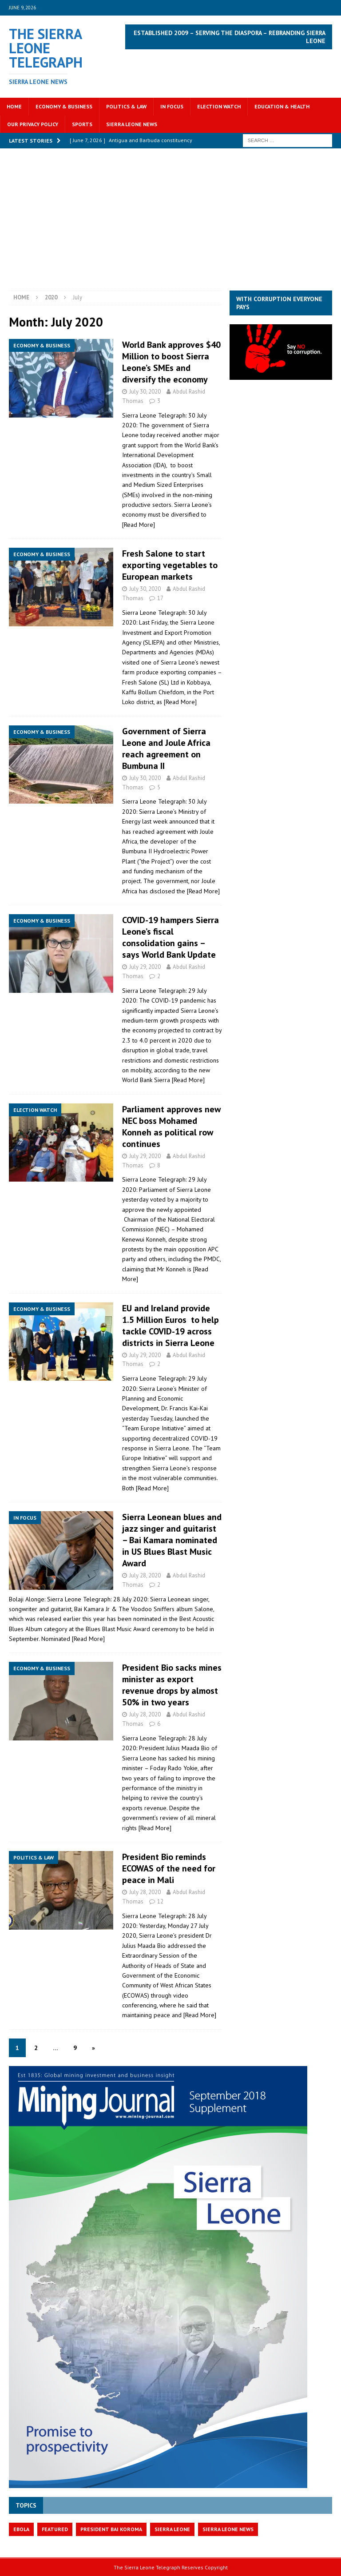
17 (160, 598)
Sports (82, 124)
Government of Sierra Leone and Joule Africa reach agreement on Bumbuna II (166, 748)
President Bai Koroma (111, 2529)
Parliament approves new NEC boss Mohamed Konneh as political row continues (171, 1126)
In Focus (171, 106)
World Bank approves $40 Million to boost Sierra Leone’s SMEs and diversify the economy (171, 362)
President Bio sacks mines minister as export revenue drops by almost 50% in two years (172, 1685)
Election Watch (219, 106)
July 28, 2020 (145, 1575)
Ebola (21, 2529)
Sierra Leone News (131, 124)
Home (14, 106)
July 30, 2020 (145, 391)
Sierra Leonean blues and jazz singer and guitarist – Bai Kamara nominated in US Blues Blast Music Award (172, 1540)
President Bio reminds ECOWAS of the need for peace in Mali (168, 1868)
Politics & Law (126, 106)
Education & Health (281, 106)
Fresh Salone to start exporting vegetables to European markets (170, 565)
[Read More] (138, 525)
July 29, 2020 (145, 967)
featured (55, 2529)
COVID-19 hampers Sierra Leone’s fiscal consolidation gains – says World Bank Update (170, 937)
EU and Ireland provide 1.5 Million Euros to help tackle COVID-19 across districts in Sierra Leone (170, 1325)
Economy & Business (64, 106)
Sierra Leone (172, 2529)
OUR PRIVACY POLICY (32, 124)
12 (160, 1901)
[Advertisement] (170, 224)
